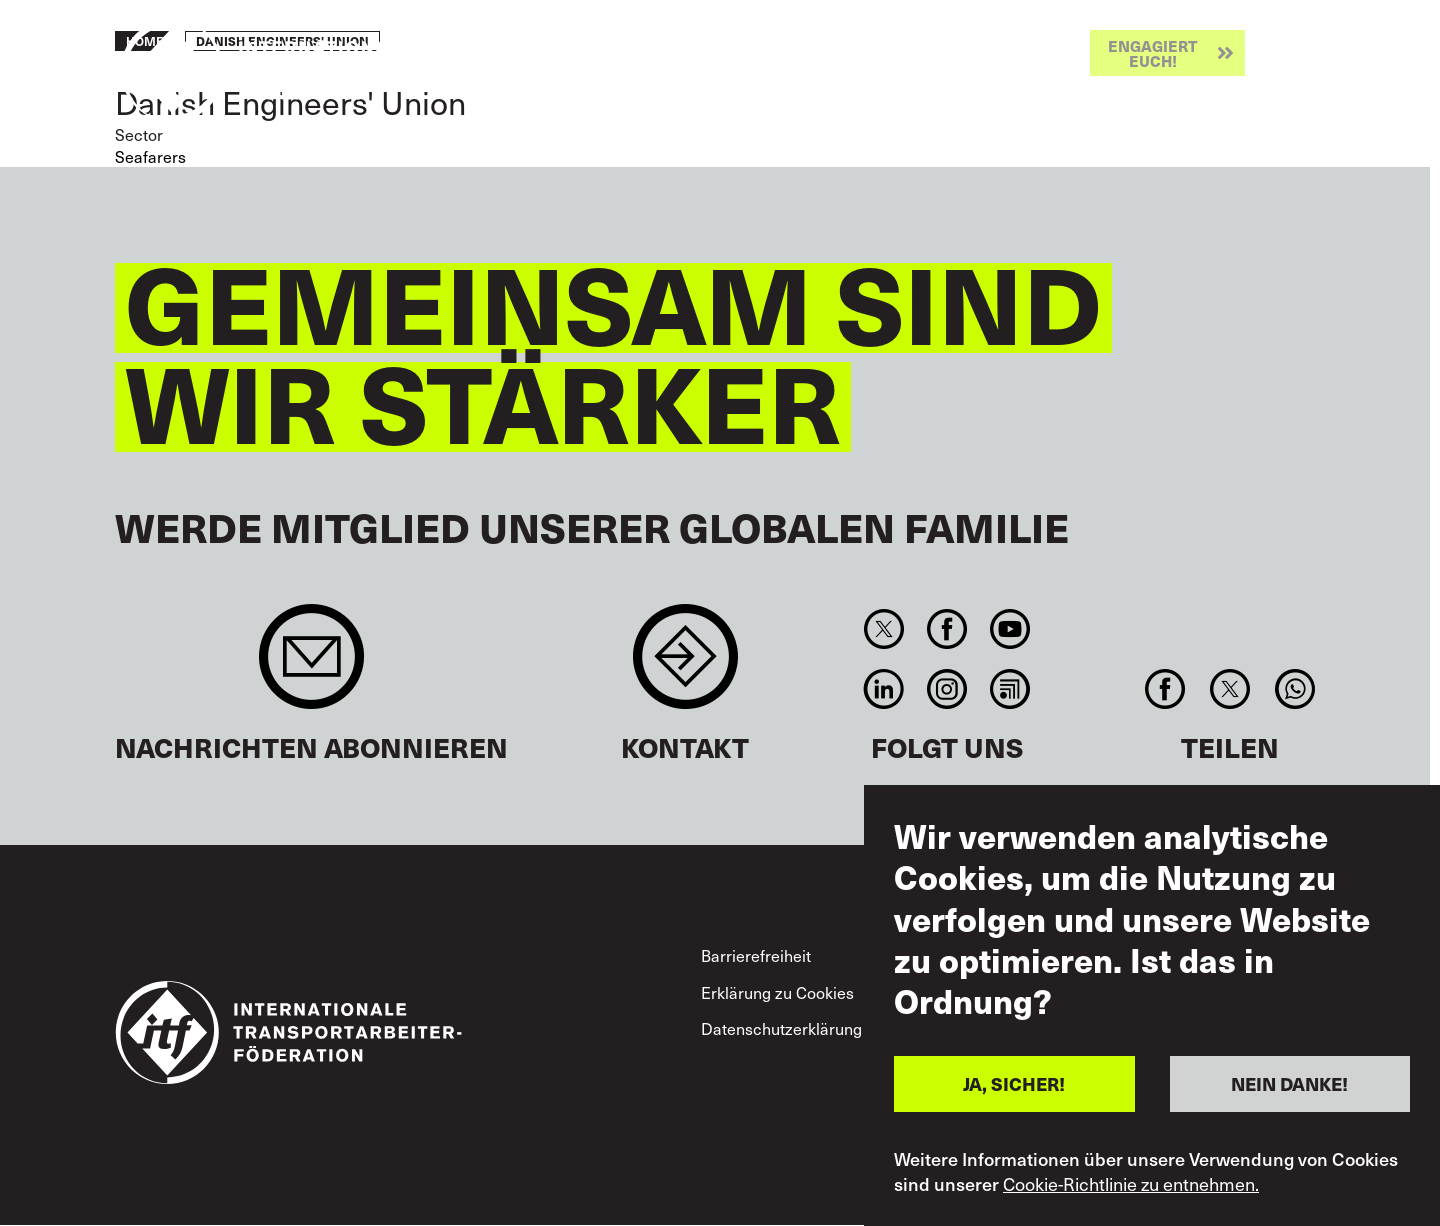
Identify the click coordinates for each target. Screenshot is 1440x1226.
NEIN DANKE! (1289, 1083)
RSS (1010, 689)
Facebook (946, 629)
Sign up (311, 666)
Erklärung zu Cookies (777, 992)
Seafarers (150, 156)
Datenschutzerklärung (781, 1028)
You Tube (1010, 629)
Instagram (946, 689)
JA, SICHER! (1014, 1083)
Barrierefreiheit (756, 955)
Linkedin (883, 689)
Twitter (883, 629)
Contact (685, 666)
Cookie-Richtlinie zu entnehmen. (1131, 1184)
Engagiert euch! (1152, 53)
